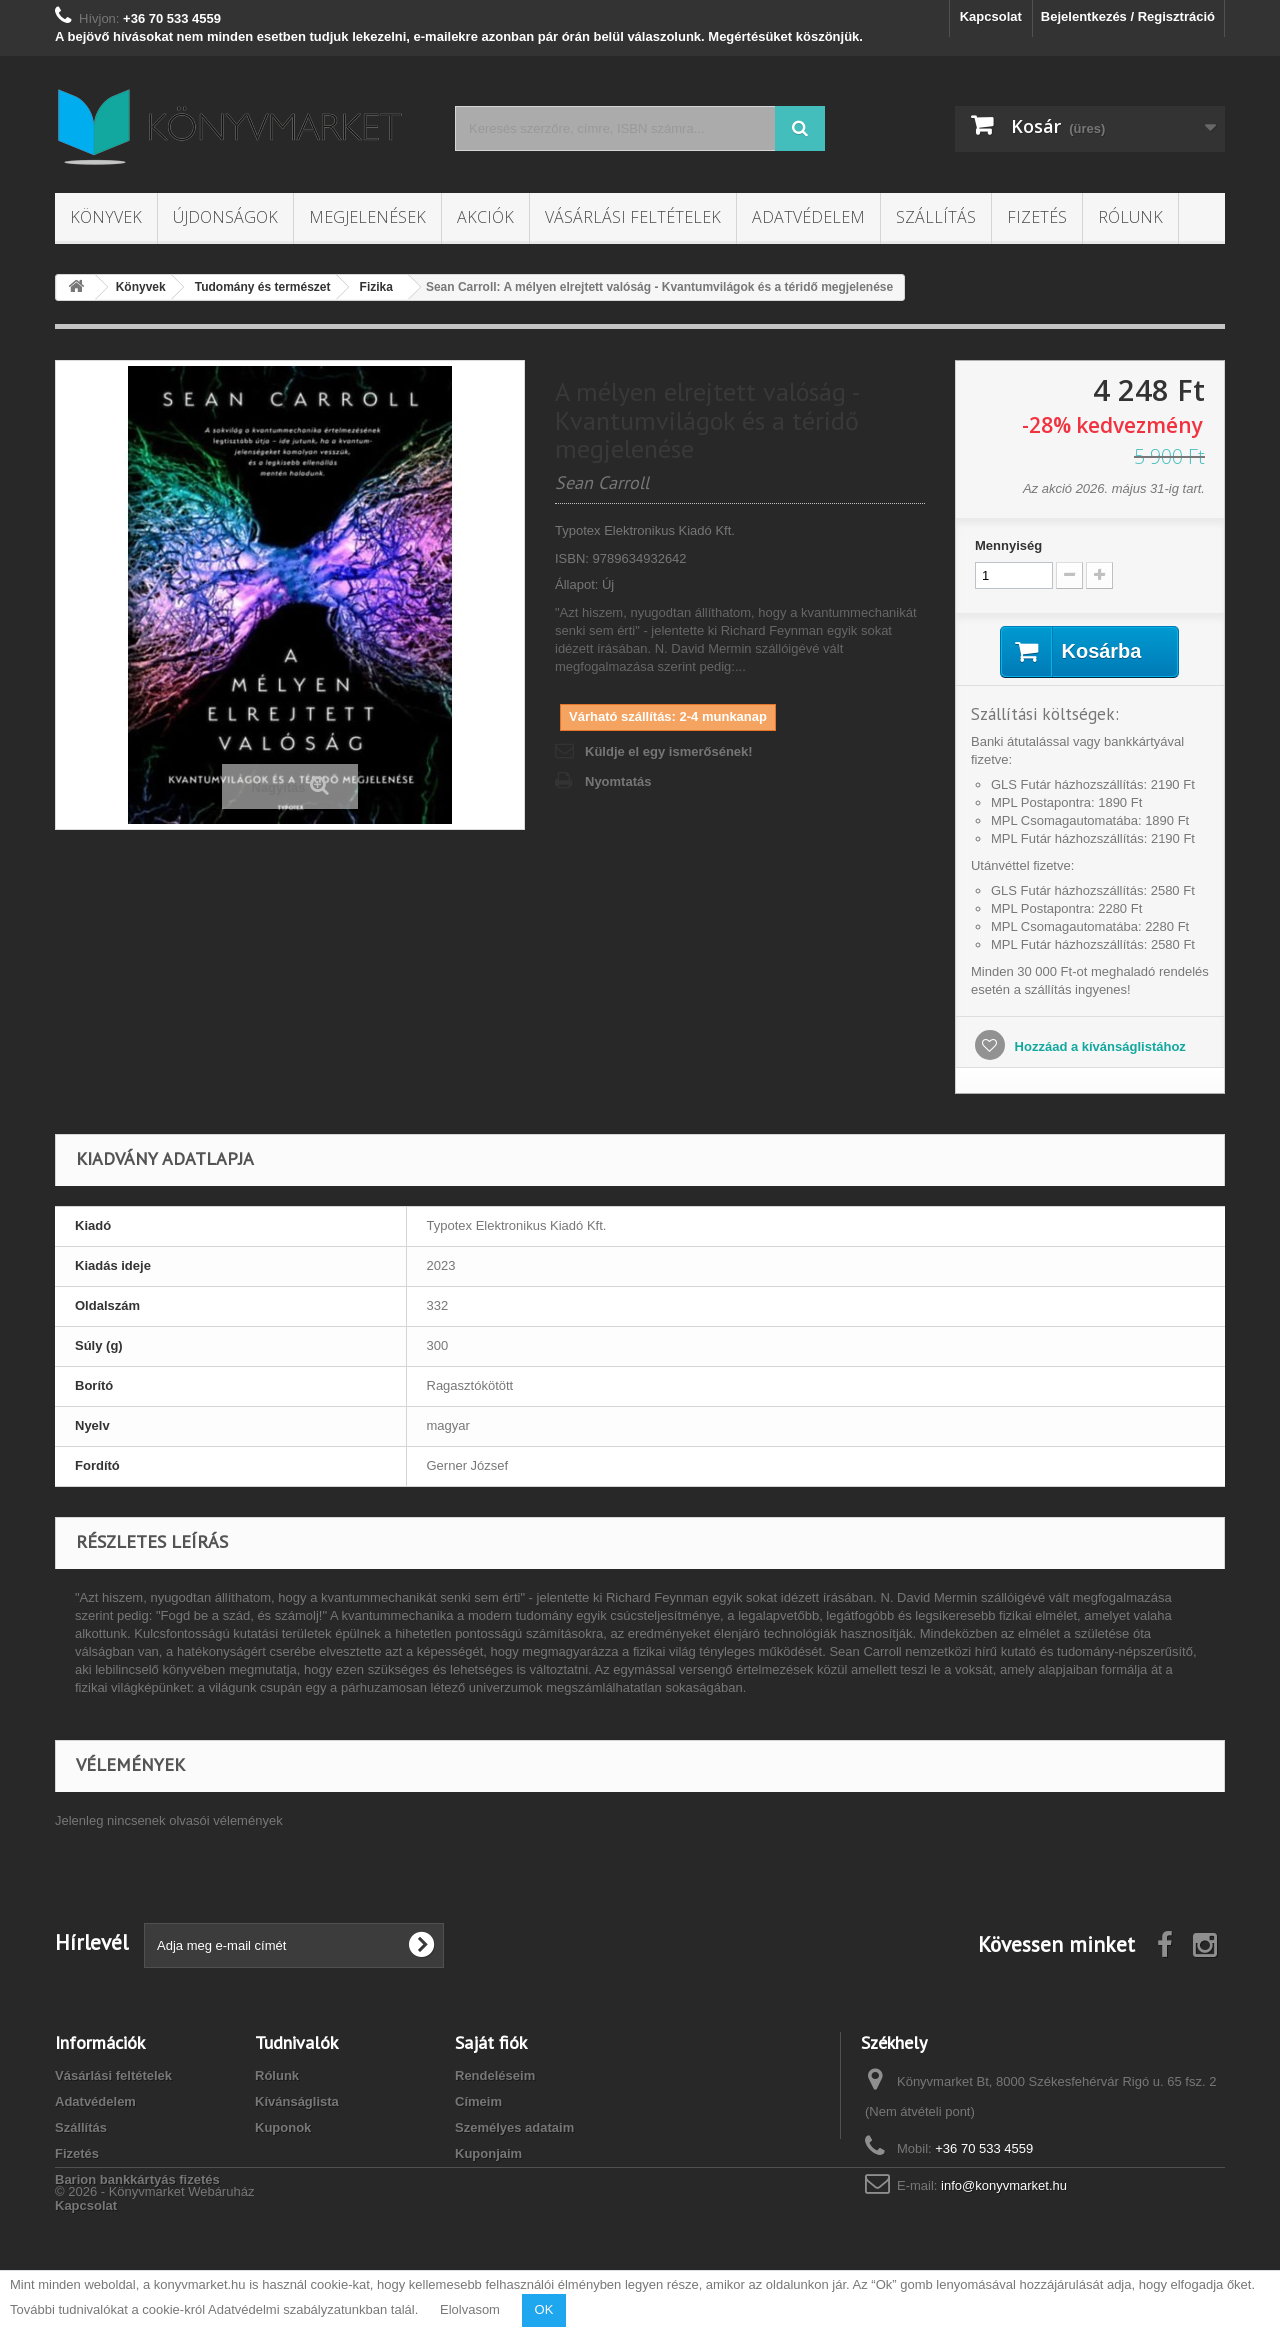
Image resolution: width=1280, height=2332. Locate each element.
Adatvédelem (808, 217)
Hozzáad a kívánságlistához (1098, 1046)
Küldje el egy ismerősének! (669, 751)
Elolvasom (470, 2309)
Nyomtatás (618, 781)
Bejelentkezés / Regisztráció (1128, 16)
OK (544, 2309)
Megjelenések (367, 217)
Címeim (478, 2101)
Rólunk (1130, 217)
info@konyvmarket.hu (1004, 2185)
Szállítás (936, 217)
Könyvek (106, 217)
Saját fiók (491, 2042)
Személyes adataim (514, 2127)
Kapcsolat (991, 16)
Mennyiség (1008, 545)
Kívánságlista (297, 2101)
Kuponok (283, 2127)
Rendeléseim (495, 2075)
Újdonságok (225, 217)
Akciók (485, 217)
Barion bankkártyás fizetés (137, 2179)
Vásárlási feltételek (633, 217)
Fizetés (1037, 217)
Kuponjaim (488, 2153)
